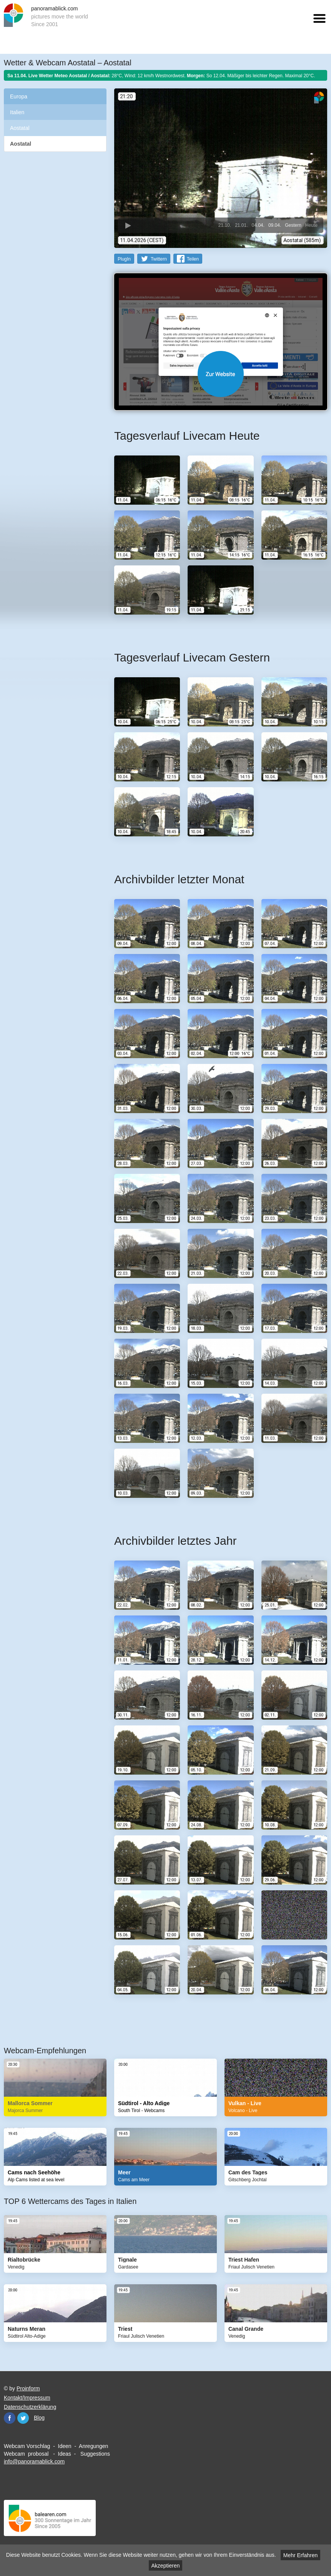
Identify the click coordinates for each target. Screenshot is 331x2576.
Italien (17, 112)
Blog (39, 2418)
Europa (18, 96)
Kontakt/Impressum (27, 2398)
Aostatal (20, 128)
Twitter (23, 2418)
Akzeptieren (165, 2566)
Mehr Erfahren (300, 2555)
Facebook (9, 2418)
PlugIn (124, 259)
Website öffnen (221, 374)
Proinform (28, 2388)
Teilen (193, 259)
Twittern (159, 259)
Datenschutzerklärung (30, 2407)
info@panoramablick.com (34, 2461)
